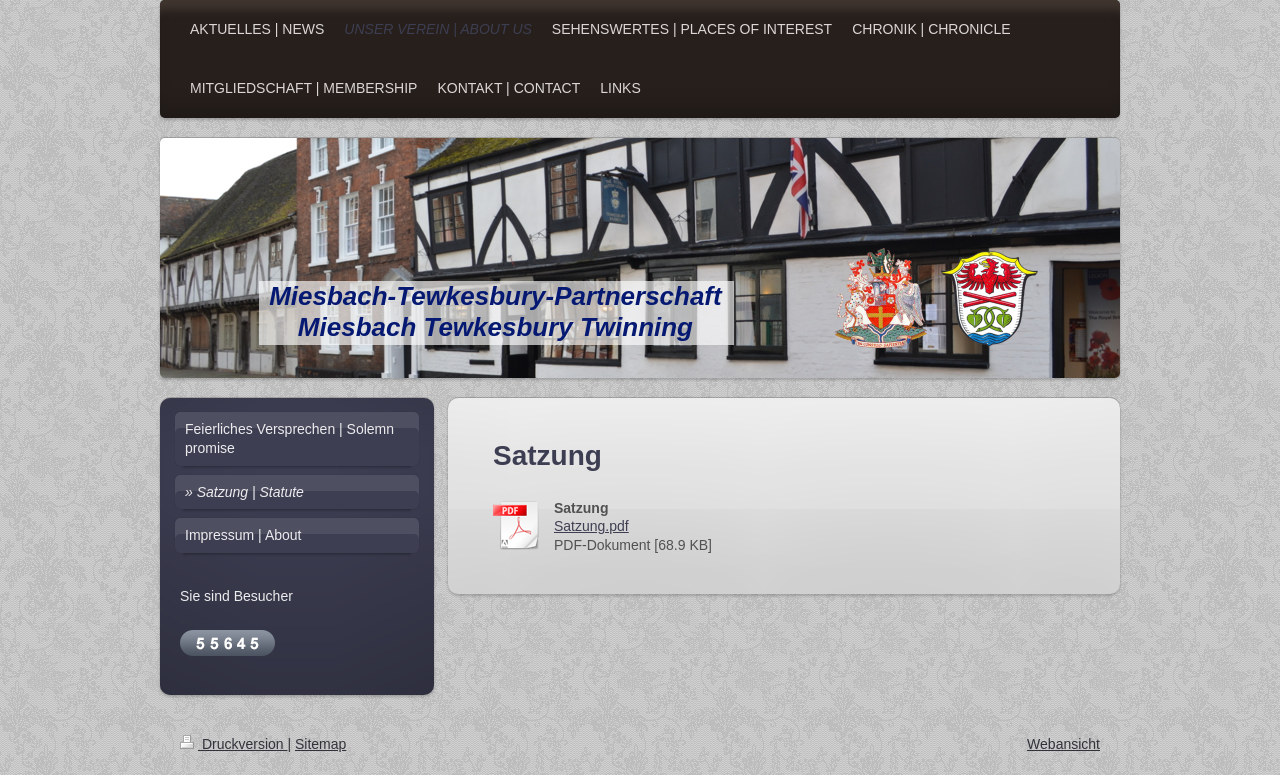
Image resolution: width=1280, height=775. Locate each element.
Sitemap (320, 744)
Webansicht (1063, 744)
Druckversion (233, 744)
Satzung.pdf (591, 526)
